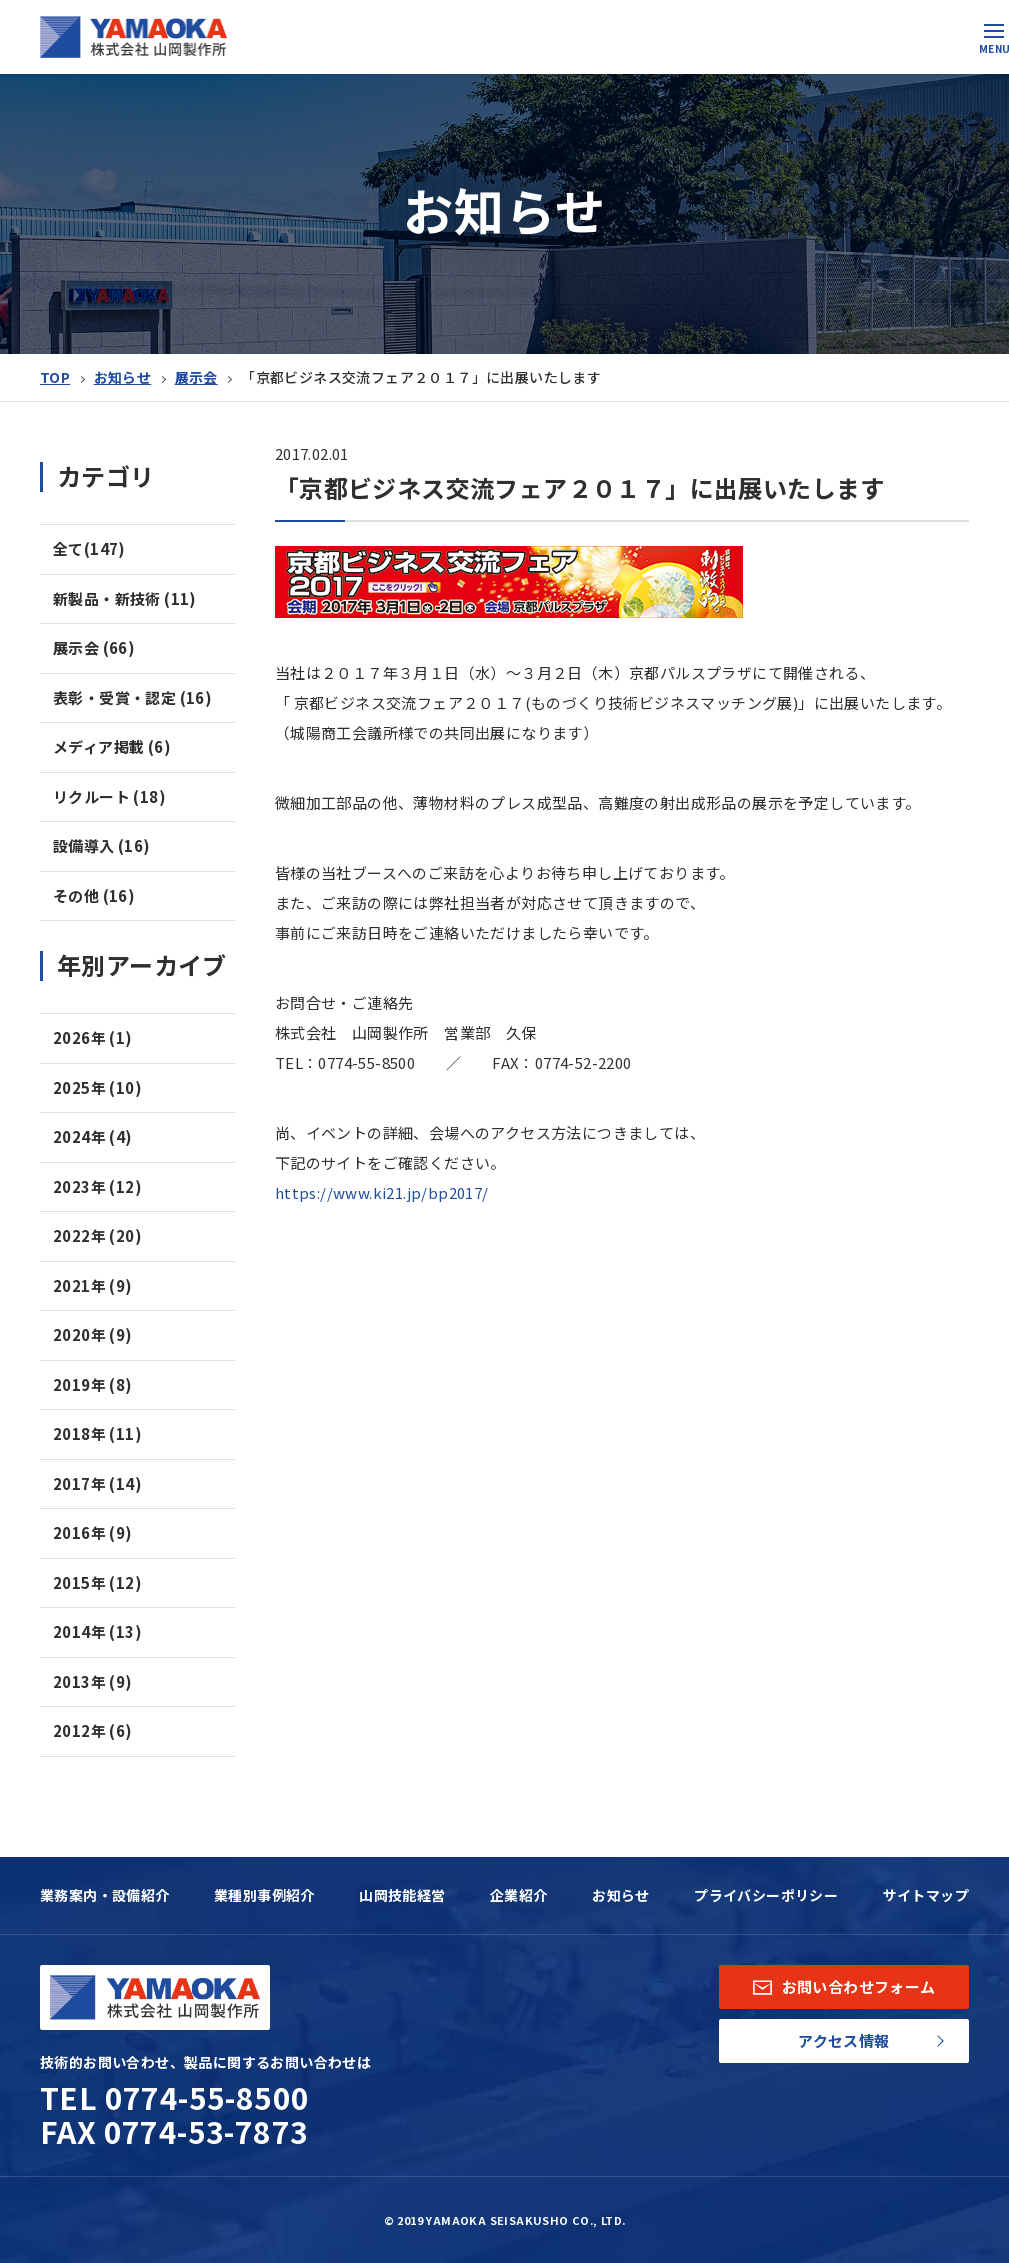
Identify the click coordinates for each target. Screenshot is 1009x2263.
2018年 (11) (97, 1433)
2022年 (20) (97, 1235)
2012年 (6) (93, 1730)
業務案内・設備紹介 (105, 1895)
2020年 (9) (93, 1334)
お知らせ (123, 377)
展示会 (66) (94, 647)
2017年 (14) (97, 1483)
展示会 (196, 377)
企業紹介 (519, 1895)
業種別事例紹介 (264, 1895)
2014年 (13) (97, 1631)
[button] (994, 31)
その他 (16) (94, 895)
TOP (55, 377)
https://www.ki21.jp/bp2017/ (382, 1192)
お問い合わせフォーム (844, 1986)
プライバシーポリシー (766, 1895)
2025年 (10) (97, 1087)
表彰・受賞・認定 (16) (132, 697)
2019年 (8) (93, 1384)
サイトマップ (926, 1895)
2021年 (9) (93, 1285)
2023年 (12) (97, 1186)
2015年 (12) (97, 1582)
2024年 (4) (93, 1136)
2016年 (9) (93, 1532)
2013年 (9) (93, 1681)
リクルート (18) (109, 796)
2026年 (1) (93, 1037)
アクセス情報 (843, 2040)
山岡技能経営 (402, 1895)
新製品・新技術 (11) (125, 598)
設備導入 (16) (102, 845)
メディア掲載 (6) (112, 746)
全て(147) (89, 548)
